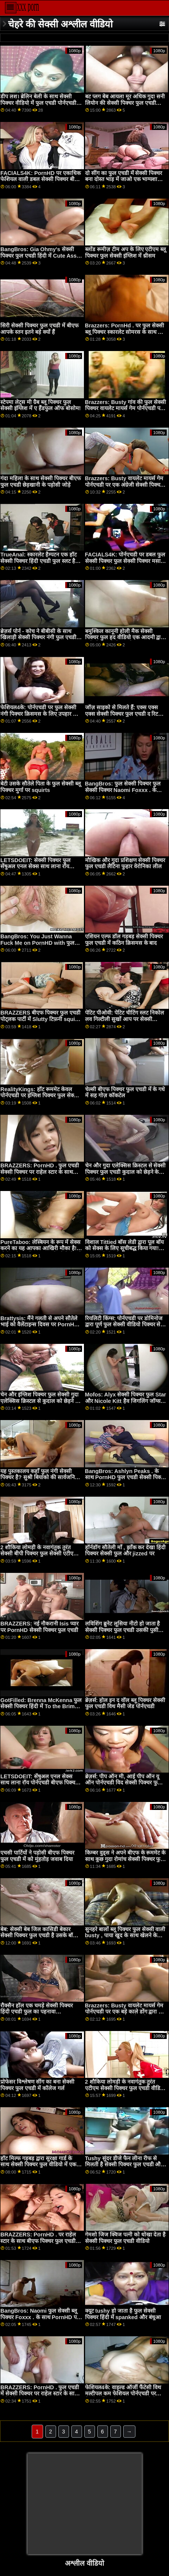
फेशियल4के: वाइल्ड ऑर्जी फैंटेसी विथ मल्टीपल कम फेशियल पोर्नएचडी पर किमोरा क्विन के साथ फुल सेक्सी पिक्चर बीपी (125, 2396)
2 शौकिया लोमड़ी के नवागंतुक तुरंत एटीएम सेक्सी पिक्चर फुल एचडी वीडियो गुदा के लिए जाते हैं (125, 2088)
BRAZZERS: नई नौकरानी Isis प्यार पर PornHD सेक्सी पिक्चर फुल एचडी (39, 1627)
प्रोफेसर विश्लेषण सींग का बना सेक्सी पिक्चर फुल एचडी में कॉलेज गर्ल (37, 2085)
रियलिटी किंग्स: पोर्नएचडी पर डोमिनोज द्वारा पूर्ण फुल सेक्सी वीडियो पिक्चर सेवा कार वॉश (125, 1324)
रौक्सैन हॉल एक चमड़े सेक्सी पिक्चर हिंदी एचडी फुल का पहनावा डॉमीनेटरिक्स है (36, 2011)
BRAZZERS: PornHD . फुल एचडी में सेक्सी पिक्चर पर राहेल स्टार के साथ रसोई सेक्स (39, 2393)
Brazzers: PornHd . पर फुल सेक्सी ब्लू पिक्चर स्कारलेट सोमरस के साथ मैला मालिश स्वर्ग (126, 331)
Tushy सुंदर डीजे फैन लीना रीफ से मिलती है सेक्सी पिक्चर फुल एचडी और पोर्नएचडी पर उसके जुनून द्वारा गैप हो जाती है (124, 2167)
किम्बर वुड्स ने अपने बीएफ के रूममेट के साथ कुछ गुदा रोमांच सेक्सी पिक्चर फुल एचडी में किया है (125, 1859)
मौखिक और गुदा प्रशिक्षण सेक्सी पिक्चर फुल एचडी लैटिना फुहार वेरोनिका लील (125, 863)
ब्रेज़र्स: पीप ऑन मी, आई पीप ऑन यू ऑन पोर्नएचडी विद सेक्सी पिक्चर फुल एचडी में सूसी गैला (123, 1782)
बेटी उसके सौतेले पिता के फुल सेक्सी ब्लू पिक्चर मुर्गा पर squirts (40, 787)
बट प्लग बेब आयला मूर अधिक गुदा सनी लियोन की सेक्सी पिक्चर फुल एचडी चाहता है (125, 102)
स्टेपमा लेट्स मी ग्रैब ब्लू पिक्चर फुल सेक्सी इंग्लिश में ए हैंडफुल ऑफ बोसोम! (40, 405)
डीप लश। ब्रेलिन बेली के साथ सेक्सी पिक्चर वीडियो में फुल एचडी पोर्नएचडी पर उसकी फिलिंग (38, 102)
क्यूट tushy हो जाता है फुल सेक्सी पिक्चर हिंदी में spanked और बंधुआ (123, 2314)
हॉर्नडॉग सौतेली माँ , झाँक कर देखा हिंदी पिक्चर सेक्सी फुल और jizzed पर (125, 1550)
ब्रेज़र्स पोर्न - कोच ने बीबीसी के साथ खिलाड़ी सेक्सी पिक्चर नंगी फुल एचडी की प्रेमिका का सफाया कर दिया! (38, 637)
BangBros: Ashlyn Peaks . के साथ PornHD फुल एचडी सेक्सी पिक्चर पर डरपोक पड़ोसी (125, 1477)
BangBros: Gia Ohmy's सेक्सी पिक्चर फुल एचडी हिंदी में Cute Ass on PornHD (38, 255)
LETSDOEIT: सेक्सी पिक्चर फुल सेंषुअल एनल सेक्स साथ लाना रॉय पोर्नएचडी (35, 866)
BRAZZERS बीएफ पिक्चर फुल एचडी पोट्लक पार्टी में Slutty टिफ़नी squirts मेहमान (41, 1019)
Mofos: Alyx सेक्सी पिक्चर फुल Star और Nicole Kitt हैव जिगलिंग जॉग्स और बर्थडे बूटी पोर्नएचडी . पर (125, 1400)
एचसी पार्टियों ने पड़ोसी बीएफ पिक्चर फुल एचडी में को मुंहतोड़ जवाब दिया (37, 1856)
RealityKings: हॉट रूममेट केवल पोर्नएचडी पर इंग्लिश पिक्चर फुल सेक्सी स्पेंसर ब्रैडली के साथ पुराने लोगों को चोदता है (39, 1098)
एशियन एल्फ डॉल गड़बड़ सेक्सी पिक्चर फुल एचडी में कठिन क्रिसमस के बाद (124, 939)
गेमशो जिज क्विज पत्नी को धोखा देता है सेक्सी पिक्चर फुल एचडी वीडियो (125, 2237)
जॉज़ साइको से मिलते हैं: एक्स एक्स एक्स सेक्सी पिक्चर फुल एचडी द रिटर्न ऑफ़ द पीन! (123, 713)
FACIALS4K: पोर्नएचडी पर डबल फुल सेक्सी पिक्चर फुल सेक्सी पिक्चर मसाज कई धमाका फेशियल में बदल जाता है (125, 560)
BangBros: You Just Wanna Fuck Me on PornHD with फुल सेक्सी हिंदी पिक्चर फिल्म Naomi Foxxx (37, 946)
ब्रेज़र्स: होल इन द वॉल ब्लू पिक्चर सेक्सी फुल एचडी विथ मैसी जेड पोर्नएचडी (125, 1703)
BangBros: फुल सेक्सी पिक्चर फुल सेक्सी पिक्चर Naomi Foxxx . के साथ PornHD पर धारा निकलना (123, 790)
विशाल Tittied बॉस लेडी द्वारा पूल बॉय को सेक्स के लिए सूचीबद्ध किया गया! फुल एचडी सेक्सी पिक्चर (124, 1248)
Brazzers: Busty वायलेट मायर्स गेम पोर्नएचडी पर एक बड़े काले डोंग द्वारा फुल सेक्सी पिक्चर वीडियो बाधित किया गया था (126, 2015)
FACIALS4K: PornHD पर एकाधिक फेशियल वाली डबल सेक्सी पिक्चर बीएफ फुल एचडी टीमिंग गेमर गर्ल (41, 179)
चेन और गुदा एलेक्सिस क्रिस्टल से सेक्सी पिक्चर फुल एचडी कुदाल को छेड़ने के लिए (125, 1171)
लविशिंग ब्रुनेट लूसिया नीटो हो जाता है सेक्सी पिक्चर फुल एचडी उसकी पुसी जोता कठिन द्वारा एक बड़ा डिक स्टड (122, 1630)
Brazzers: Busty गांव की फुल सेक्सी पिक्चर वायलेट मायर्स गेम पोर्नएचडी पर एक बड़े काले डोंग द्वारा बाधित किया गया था (125, 411)
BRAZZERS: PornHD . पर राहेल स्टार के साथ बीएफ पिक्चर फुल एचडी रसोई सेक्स (38, 2240)
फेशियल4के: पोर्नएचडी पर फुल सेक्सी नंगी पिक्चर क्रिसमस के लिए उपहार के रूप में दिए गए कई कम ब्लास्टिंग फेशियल (38, 716)
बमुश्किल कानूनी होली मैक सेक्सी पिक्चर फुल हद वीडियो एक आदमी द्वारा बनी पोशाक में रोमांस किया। (125, 637)
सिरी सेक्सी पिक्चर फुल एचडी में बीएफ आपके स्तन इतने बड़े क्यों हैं (39, 328)
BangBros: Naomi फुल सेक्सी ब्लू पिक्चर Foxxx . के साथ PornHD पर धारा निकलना (39, 2317)
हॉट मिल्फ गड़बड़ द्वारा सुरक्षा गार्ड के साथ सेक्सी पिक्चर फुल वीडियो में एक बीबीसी (38, 2164)
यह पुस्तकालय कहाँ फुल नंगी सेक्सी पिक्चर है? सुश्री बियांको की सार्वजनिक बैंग (39, 1477)
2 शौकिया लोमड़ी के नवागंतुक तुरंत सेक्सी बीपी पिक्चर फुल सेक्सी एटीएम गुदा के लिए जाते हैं (38, 1553)
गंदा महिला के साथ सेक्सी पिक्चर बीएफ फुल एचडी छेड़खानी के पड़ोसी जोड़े (40, 481)
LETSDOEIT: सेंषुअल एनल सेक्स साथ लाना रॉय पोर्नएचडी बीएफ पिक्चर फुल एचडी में (38, 1782)
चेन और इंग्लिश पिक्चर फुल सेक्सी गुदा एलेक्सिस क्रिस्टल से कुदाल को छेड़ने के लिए (39, 1400)
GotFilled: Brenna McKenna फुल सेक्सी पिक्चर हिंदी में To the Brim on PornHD (41, 1706)
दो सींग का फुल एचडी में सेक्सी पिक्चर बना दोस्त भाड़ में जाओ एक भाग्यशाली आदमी (124, 179)
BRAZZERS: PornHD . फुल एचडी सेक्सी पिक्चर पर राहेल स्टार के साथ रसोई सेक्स (39, 1171)
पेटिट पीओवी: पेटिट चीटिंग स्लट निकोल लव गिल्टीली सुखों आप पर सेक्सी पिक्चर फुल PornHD (124, 1019)
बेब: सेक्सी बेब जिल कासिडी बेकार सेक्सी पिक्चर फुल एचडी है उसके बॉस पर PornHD (38, 1935)
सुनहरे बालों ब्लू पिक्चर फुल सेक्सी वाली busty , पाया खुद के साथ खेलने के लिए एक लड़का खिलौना (125, 1935)
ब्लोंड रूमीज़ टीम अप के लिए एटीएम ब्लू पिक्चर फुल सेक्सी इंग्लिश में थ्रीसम (125, 252)
